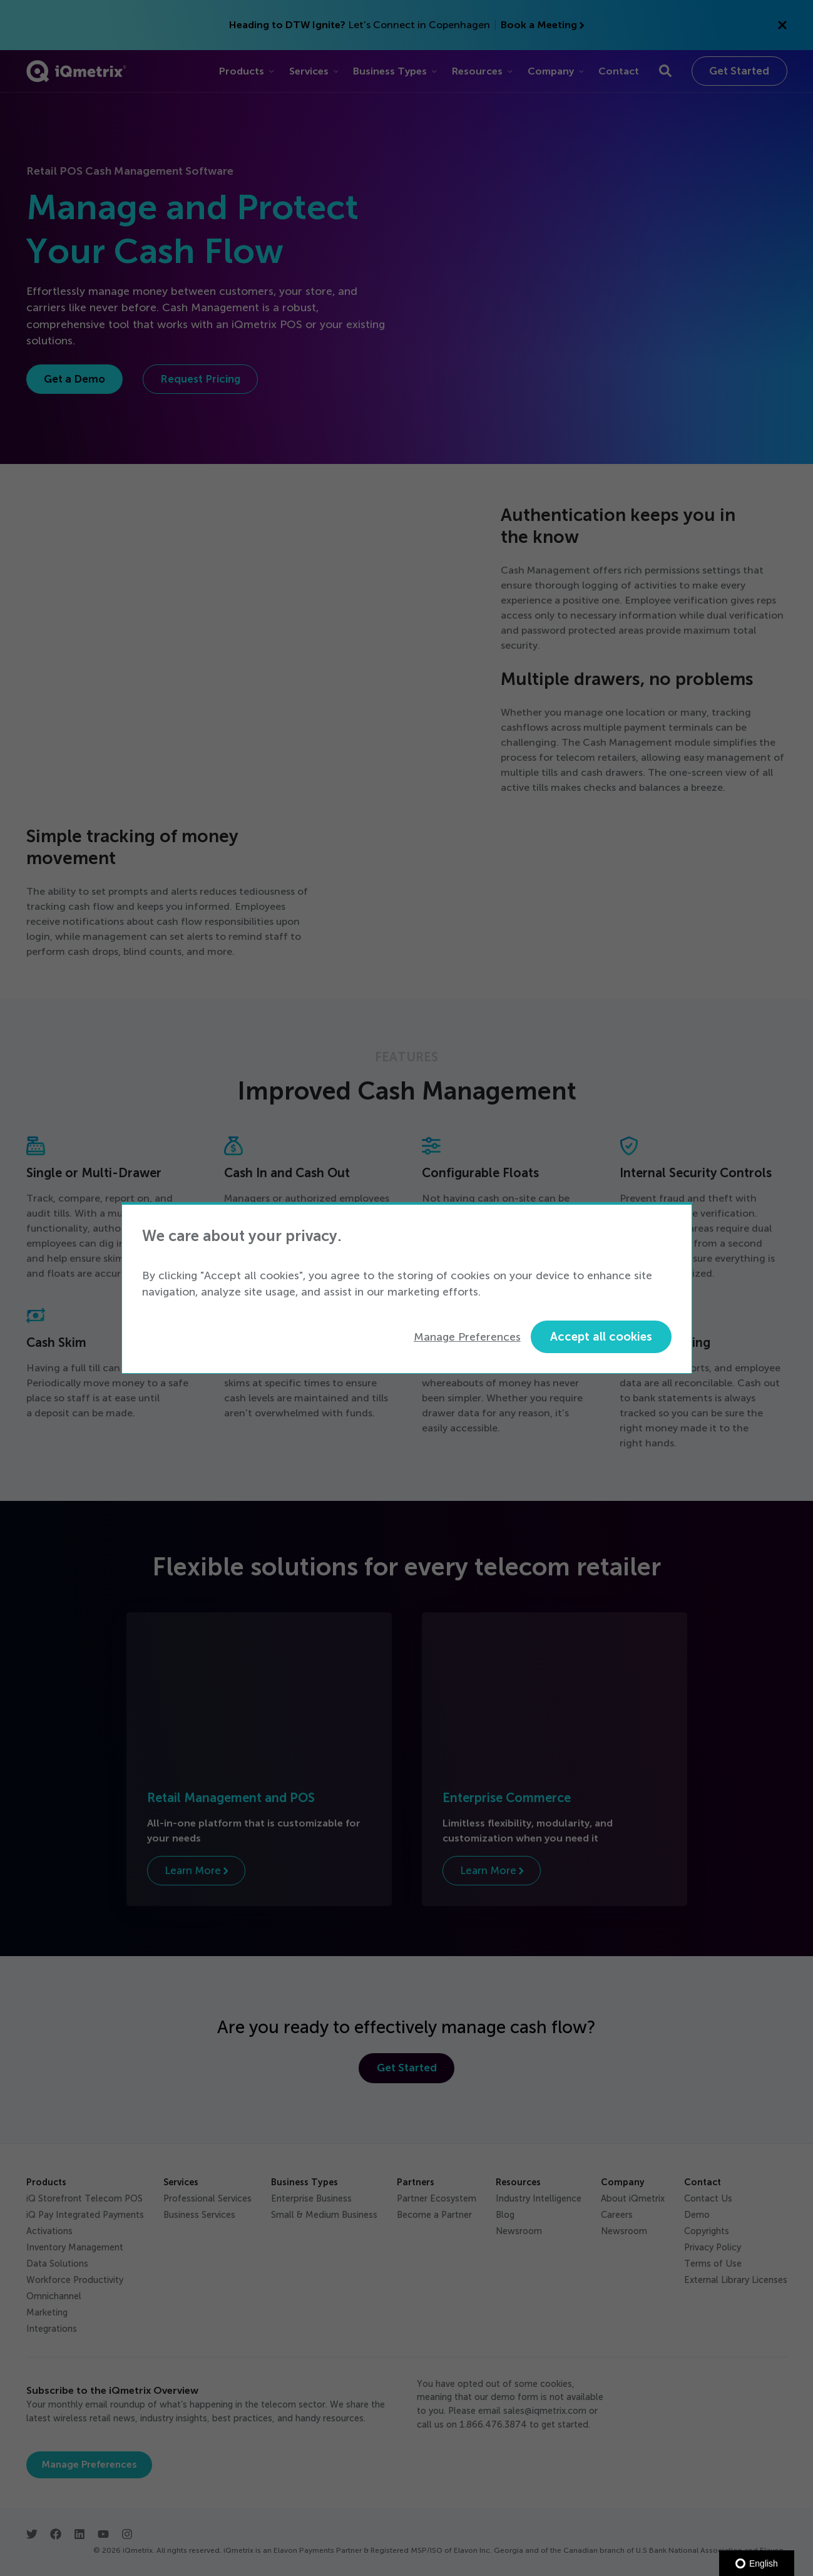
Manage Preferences (467, 1337)
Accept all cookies (601, 1336)
